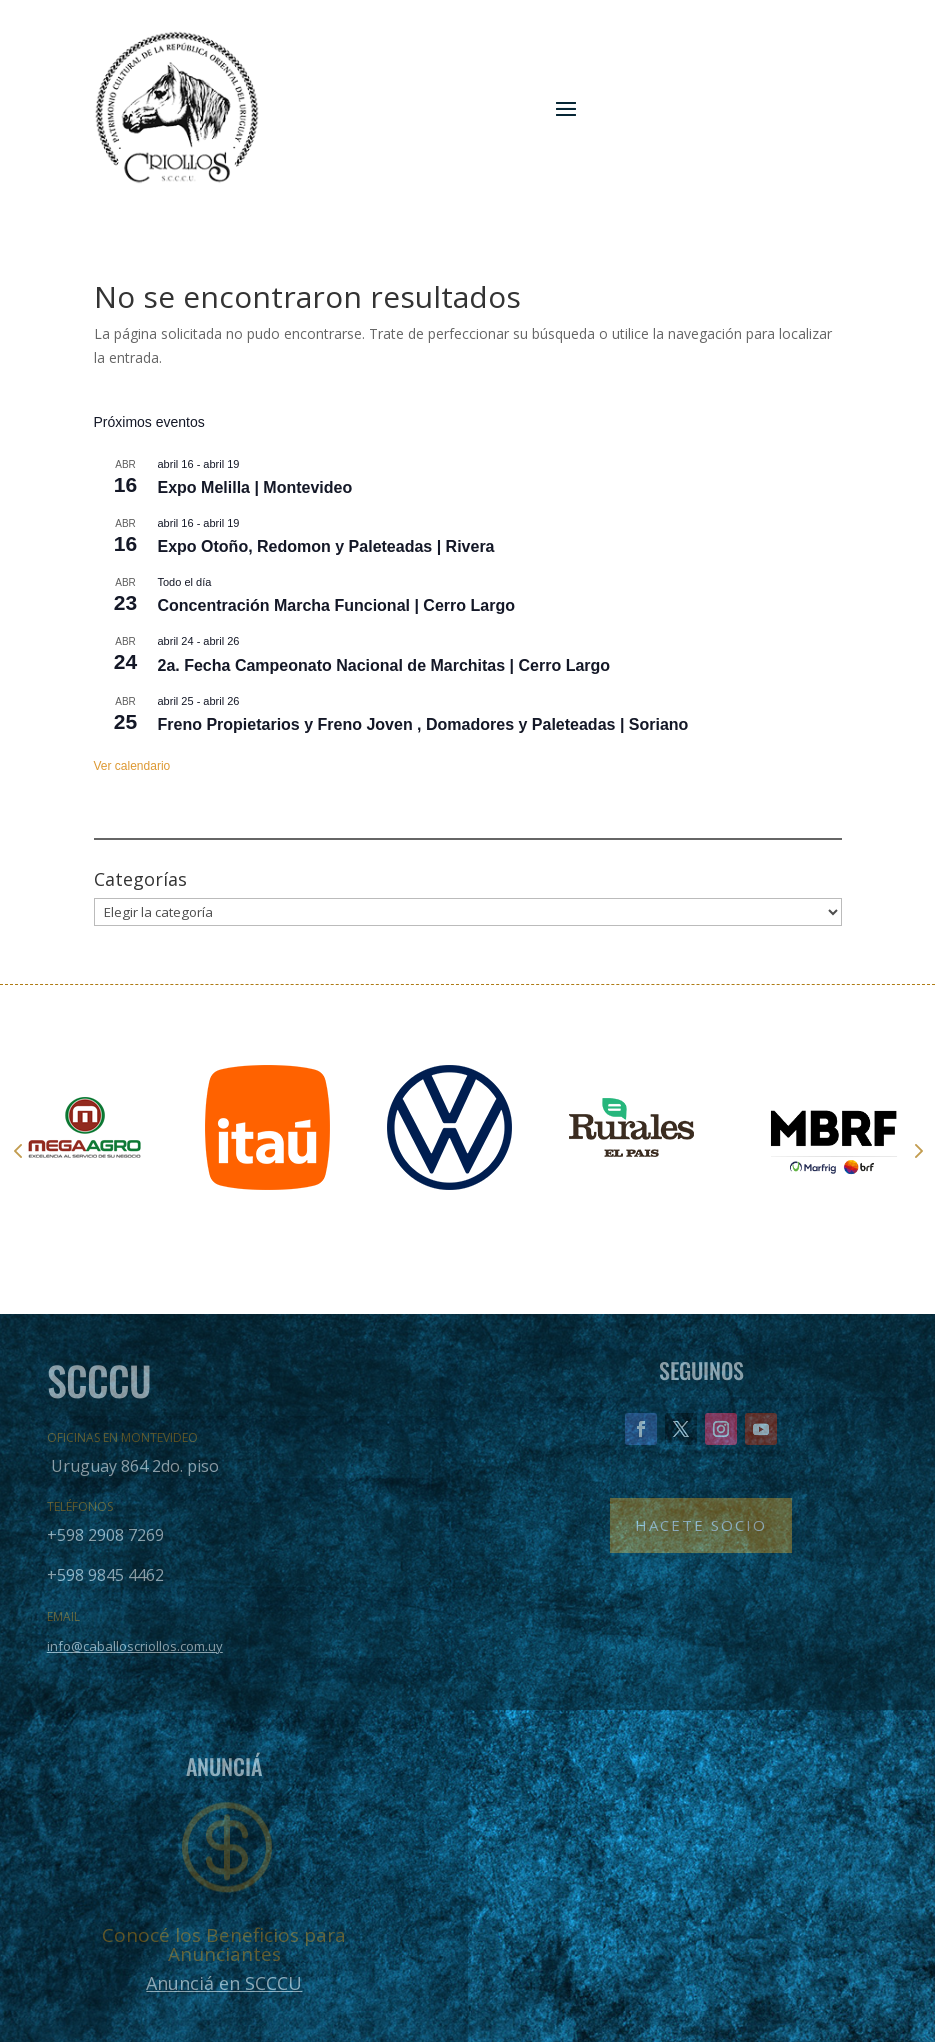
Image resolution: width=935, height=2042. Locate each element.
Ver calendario (132, 766)
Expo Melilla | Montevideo (255, 487)
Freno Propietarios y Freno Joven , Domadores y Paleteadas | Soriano (423, 724)
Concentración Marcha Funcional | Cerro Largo (336, 605)
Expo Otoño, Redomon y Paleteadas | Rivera (326, 546)
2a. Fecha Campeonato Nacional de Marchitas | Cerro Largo (384, 665)
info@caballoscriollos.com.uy (135, 1646)
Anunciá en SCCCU (224, 1983)
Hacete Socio (701, 1525)
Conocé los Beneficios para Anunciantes (224, 1944)
